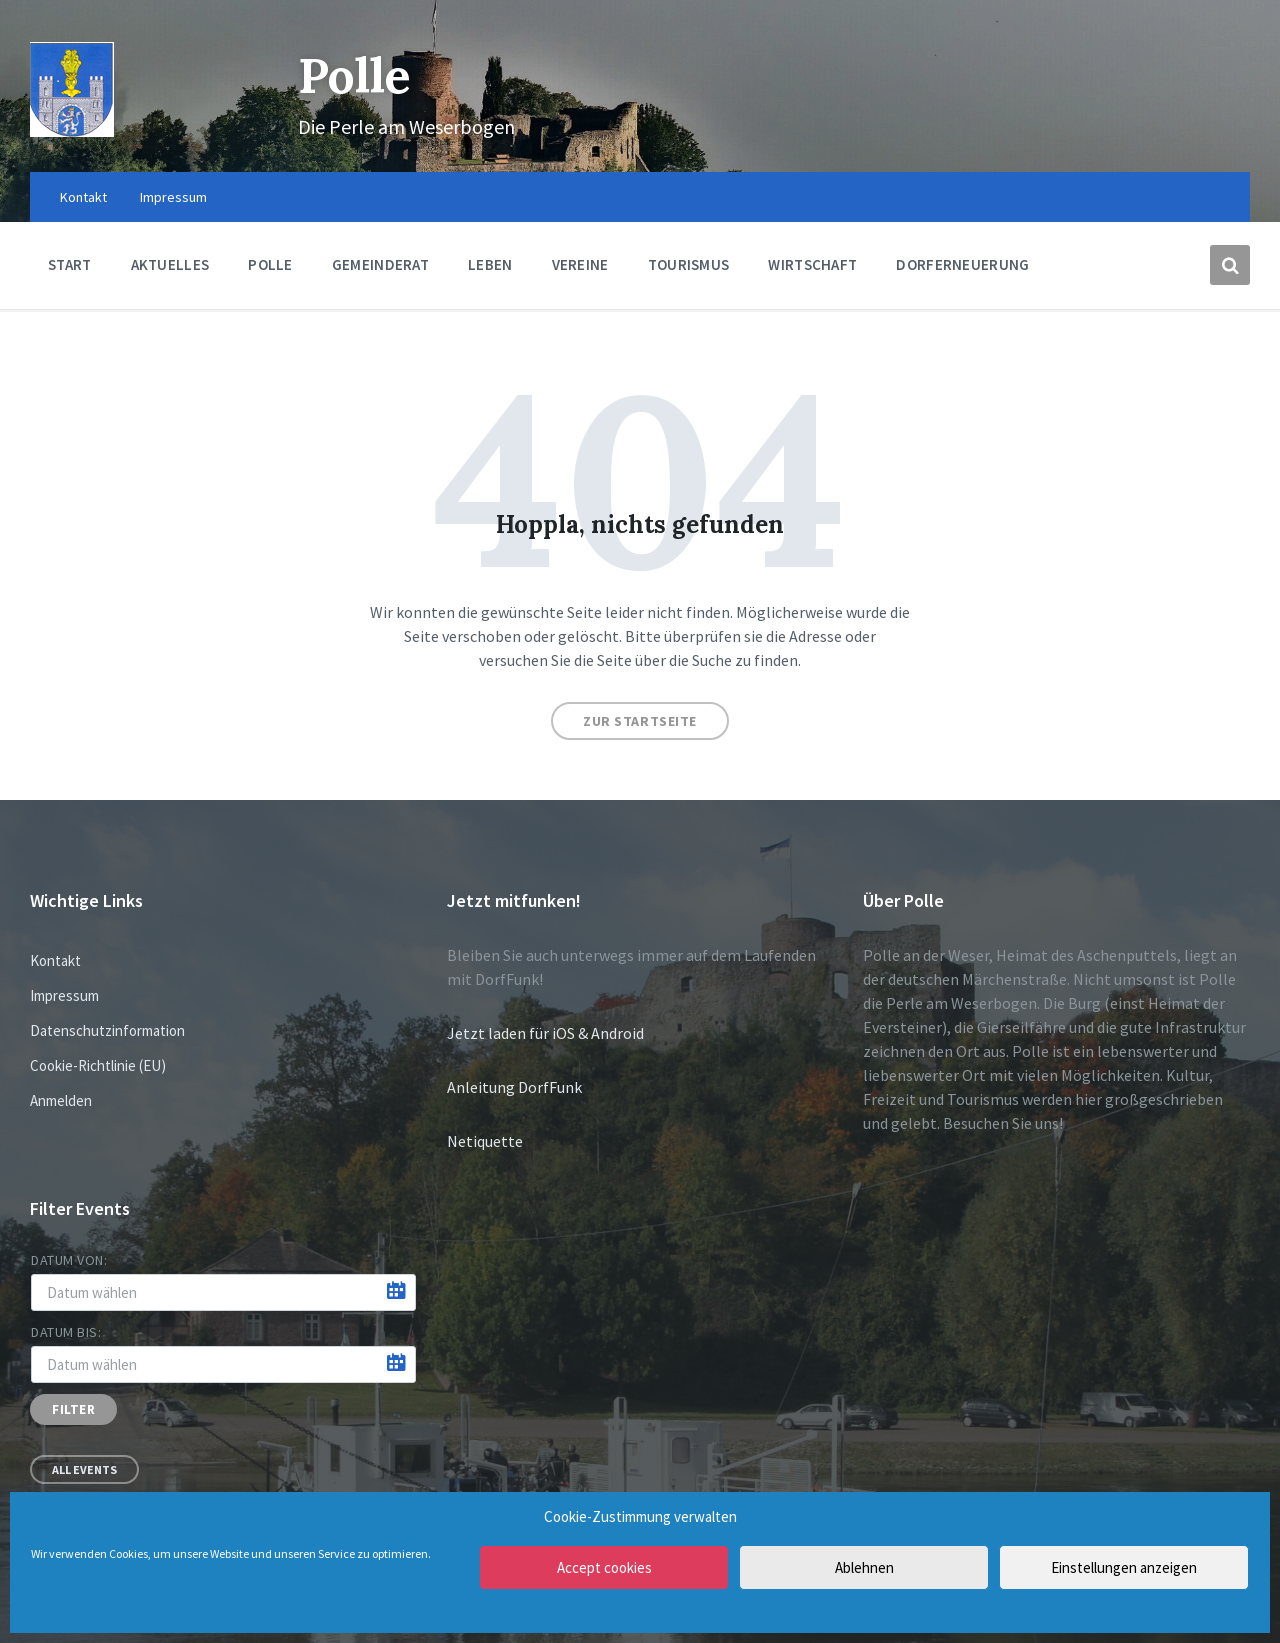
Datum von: (69, 1260)
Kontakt (55, 960)
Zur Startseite (640, 721)
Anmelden (61, 1100)
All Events (84, 1469)
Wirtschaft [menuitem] (812, 264)
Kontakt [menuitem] (83, 197)
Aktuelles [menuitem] (170, 264)
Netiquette (485, 1141)
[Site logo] (72, 131)
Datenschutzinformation (107, 1030)
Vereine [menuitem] (580, 264)
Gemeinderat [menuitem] (380, 264)
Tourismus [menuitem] (689, 264)
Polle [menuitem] (270, 264)
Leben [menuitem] (490, 264)
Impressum (64, 995)
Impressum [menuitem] (173, 197)
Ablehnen (864, 1567)
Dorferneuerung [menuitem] (962, 264)
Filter (73, 1409)
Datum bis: (66, 1332)
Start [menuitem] (70, 264)
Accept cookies (604, 1567)
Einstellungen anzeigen (1124, 1567)
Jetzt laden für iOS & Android (545, 1033)
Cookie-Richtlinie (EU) (98, 1065)
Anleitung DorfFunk (514, 1087)
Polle (354, 75)
